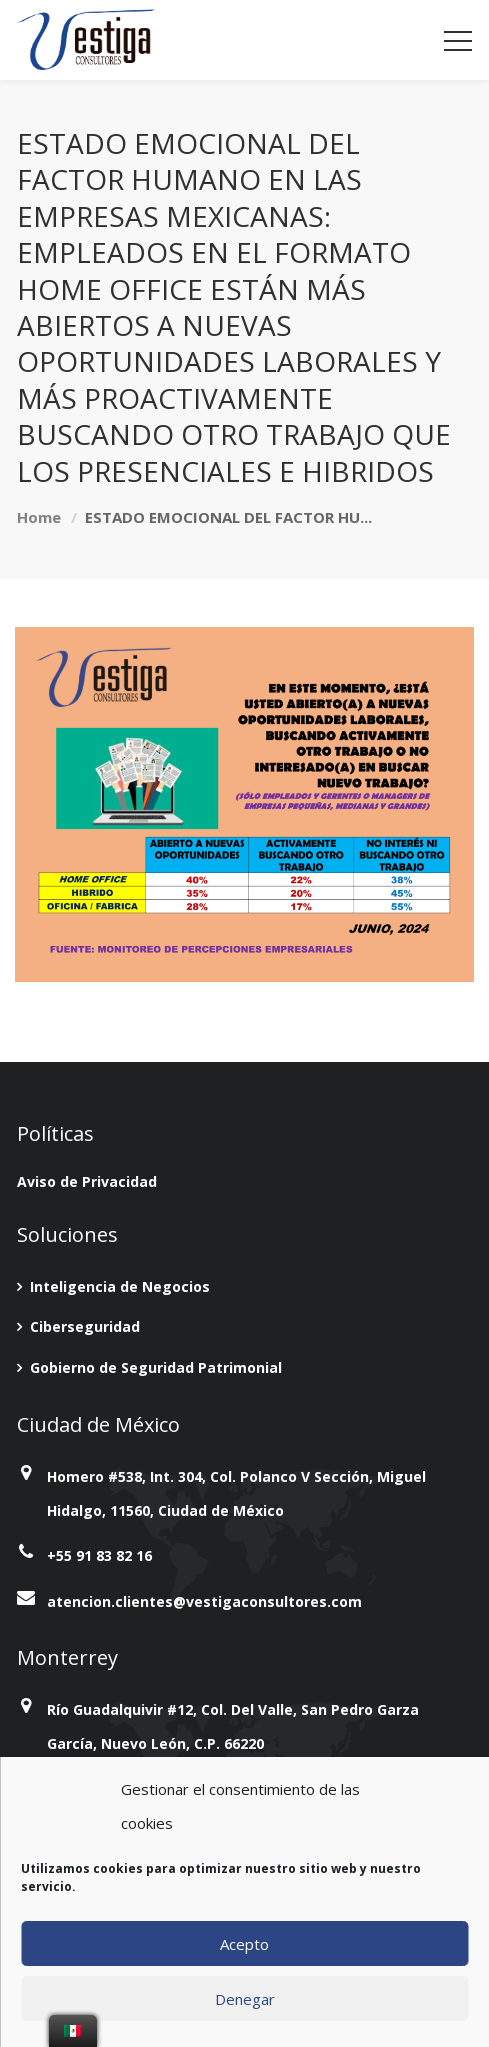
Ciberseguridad (85, 1326)
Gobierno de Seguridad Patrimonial (156, 1367)
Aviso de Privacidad (87, 1181)
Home (39, 517)
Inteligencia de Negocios (120, 1286)
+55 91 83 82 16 (99, 1555)
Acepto (244, 1944)
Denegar (245, 1999)
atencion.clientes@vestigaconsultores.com (204, 1601)
